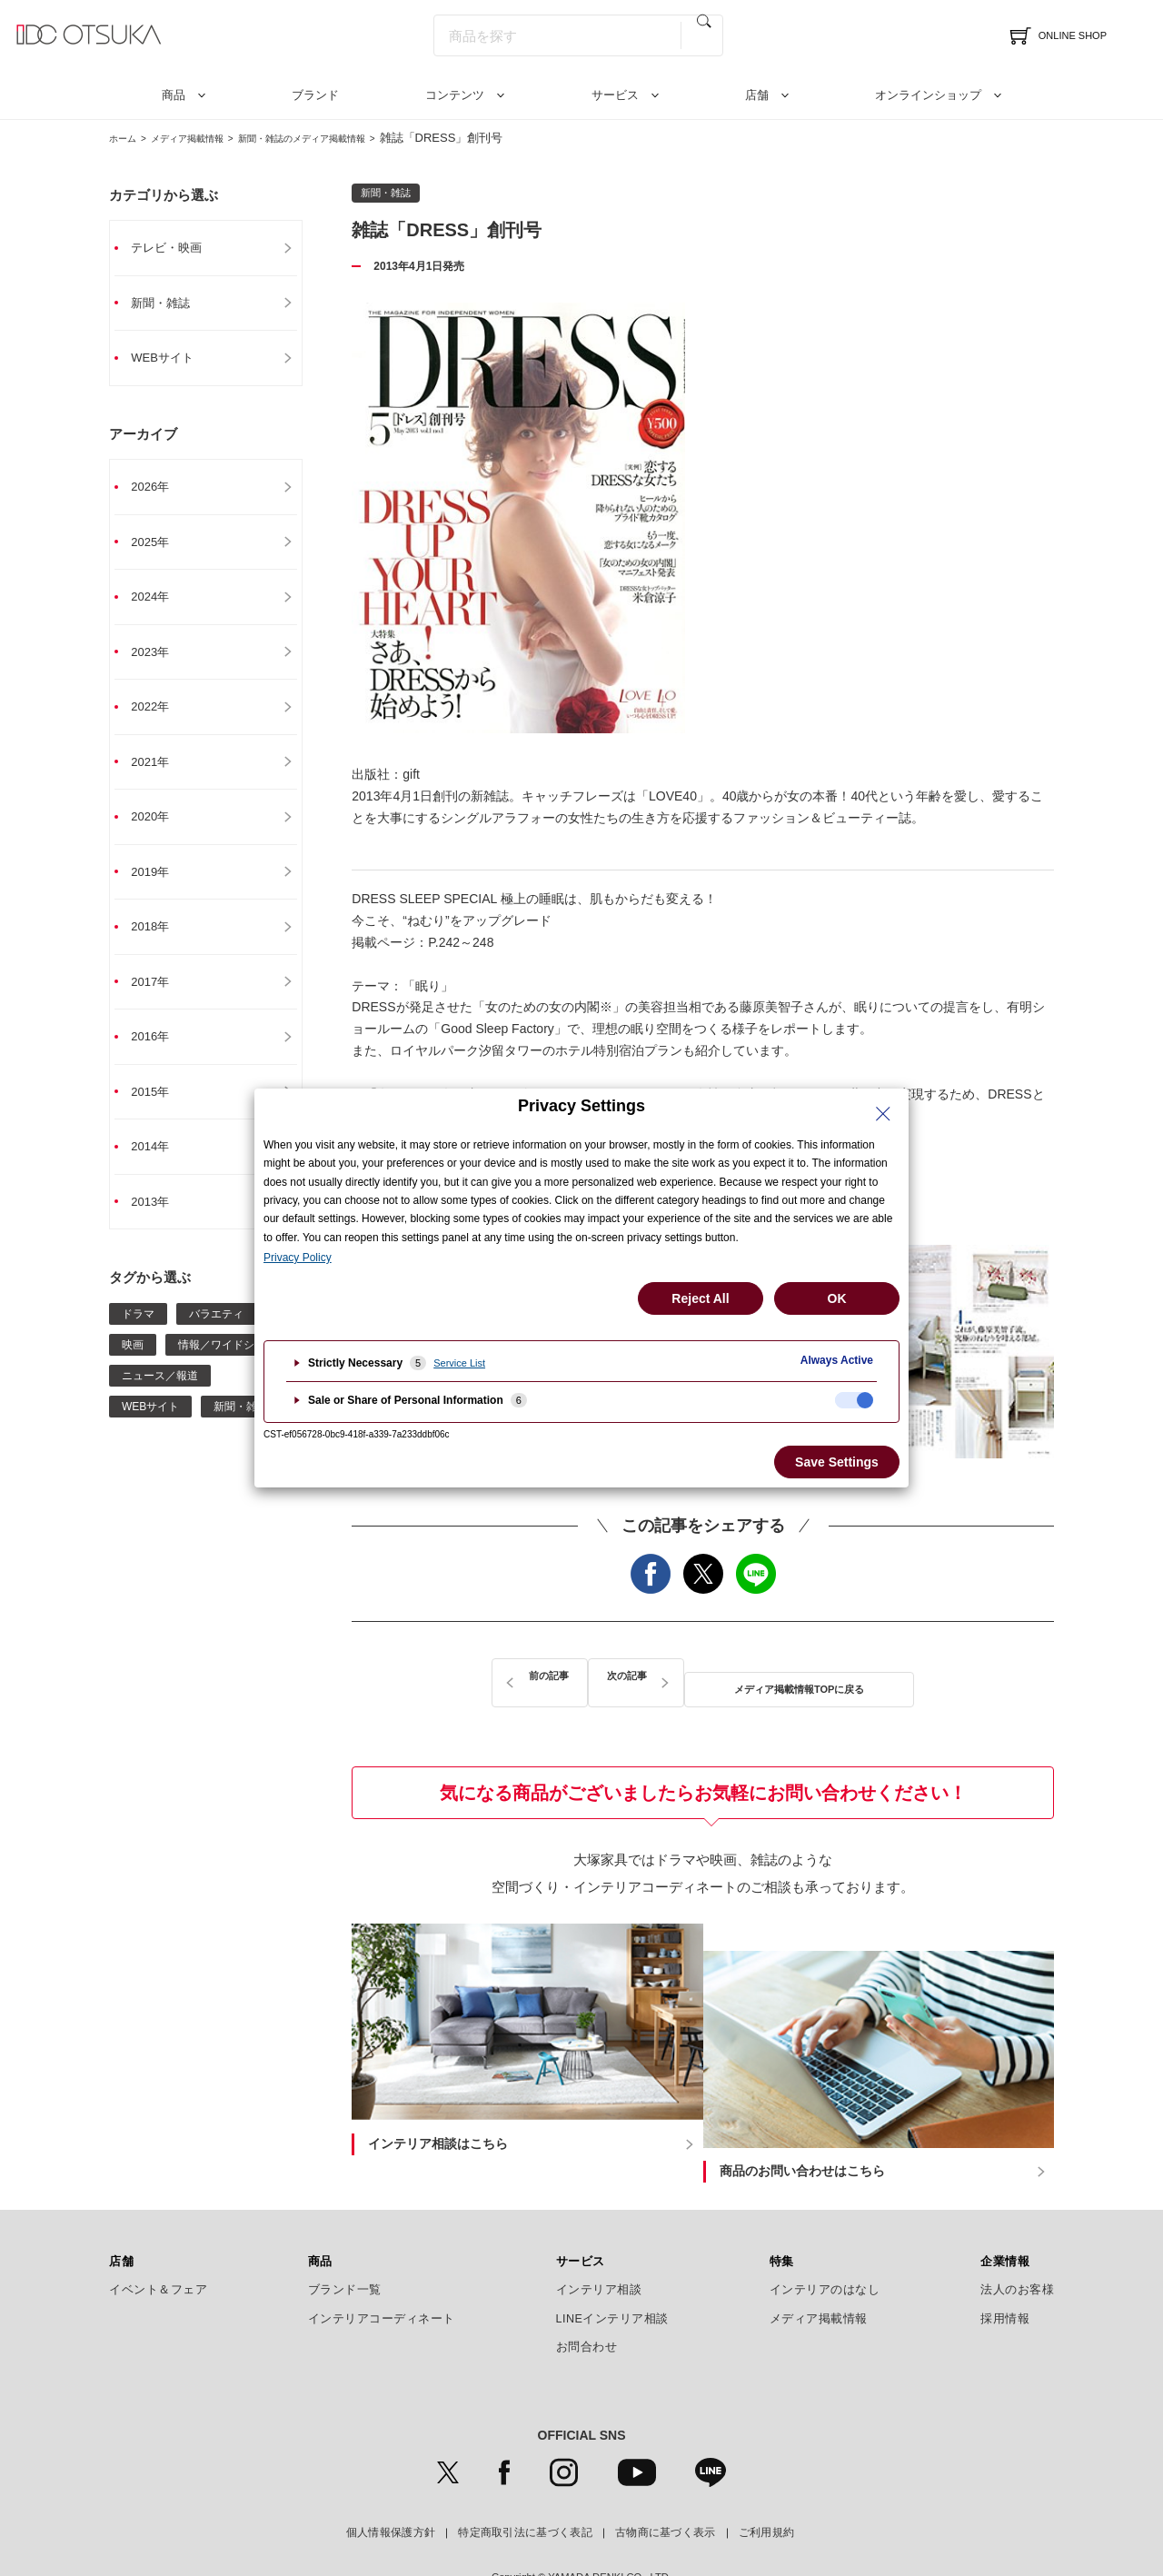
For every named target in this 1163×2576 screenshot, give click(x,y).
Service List (459, 1363)
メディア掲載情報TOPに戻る (703, 1677)
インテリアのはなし (825, 2241)
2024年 (159, 604)
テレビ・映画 (177, 248)
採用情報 (1004, 2270)
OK (837, 1298)
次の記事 (890, 1677)
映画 (133, 1367)
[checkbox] (854, 1400)
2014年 (159, 1167)
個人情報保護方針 (390, 2484)
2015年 (159, 1111)
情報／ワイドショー (227, 1367)
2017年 (159, 998)
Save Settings (837, 1462)
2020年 (159, 829)
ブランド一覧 (345, 2241)
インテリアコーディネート (381, 2270)
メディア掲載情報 (208, 137)
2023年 (159, 660)
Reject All (700, 1298)
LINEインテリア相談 (613, 2270)
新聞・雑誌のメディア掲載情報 (353, 137)
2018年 (159, 942)
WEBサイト (172, 360)
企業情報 (1004, 2213)
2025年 (159, 548)
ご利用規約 (767, 2484)
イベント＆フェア (158, 2241)
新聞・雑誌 (171, 304)
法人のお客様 (1017, 2241)
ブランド (315, 95)
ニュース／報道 (160, 1398)
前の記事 (515, 1677)
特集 (782, 2213)
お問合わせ (587, 2299)
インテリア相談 (599, 2241)
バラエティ (216, 1336)
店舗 (757, 95)
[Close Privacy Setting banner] (883, 1114)
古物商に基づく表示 (665, 2484)
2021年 (159, 773)
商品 (173, 95)
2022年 (159, 717)
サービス (615, 95)
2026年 (159, 491)
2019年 (159, 886)
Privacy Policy (297, 1257)
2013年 (159, 1224)
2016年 (159, 1055)
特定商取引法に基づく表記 (525, 2484)
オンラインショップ (928, 95)
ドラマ (138, 1336)
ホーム (126, 137)
